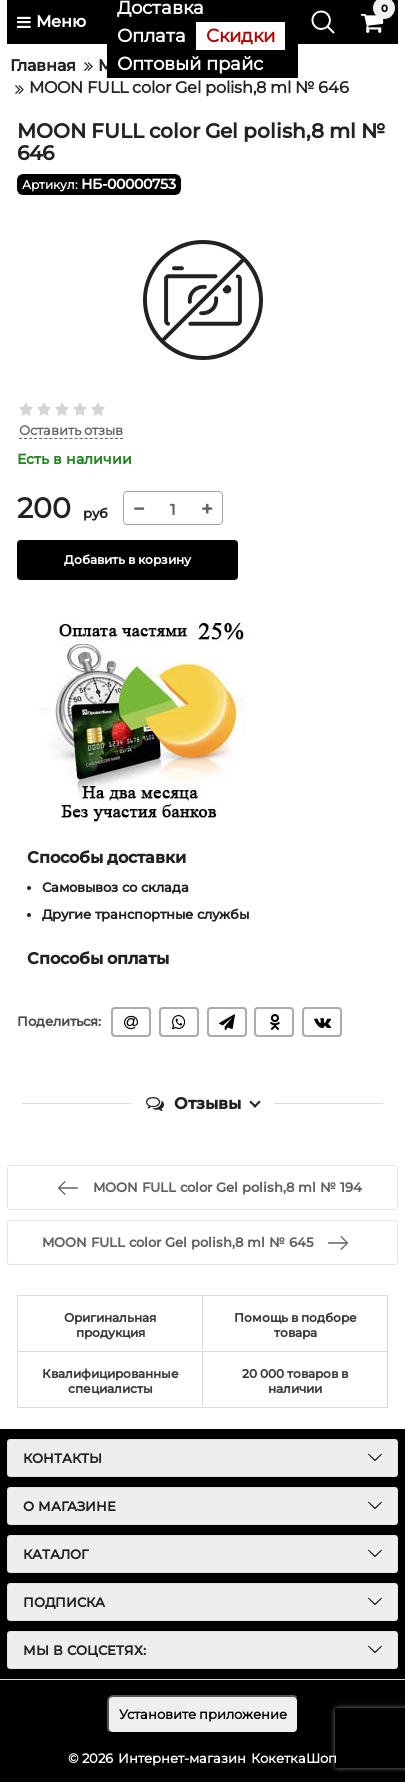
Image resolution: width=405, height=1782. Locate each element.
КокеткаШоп (294, 1758)
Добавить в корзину (127, 559)
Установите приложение (203, 1714)
